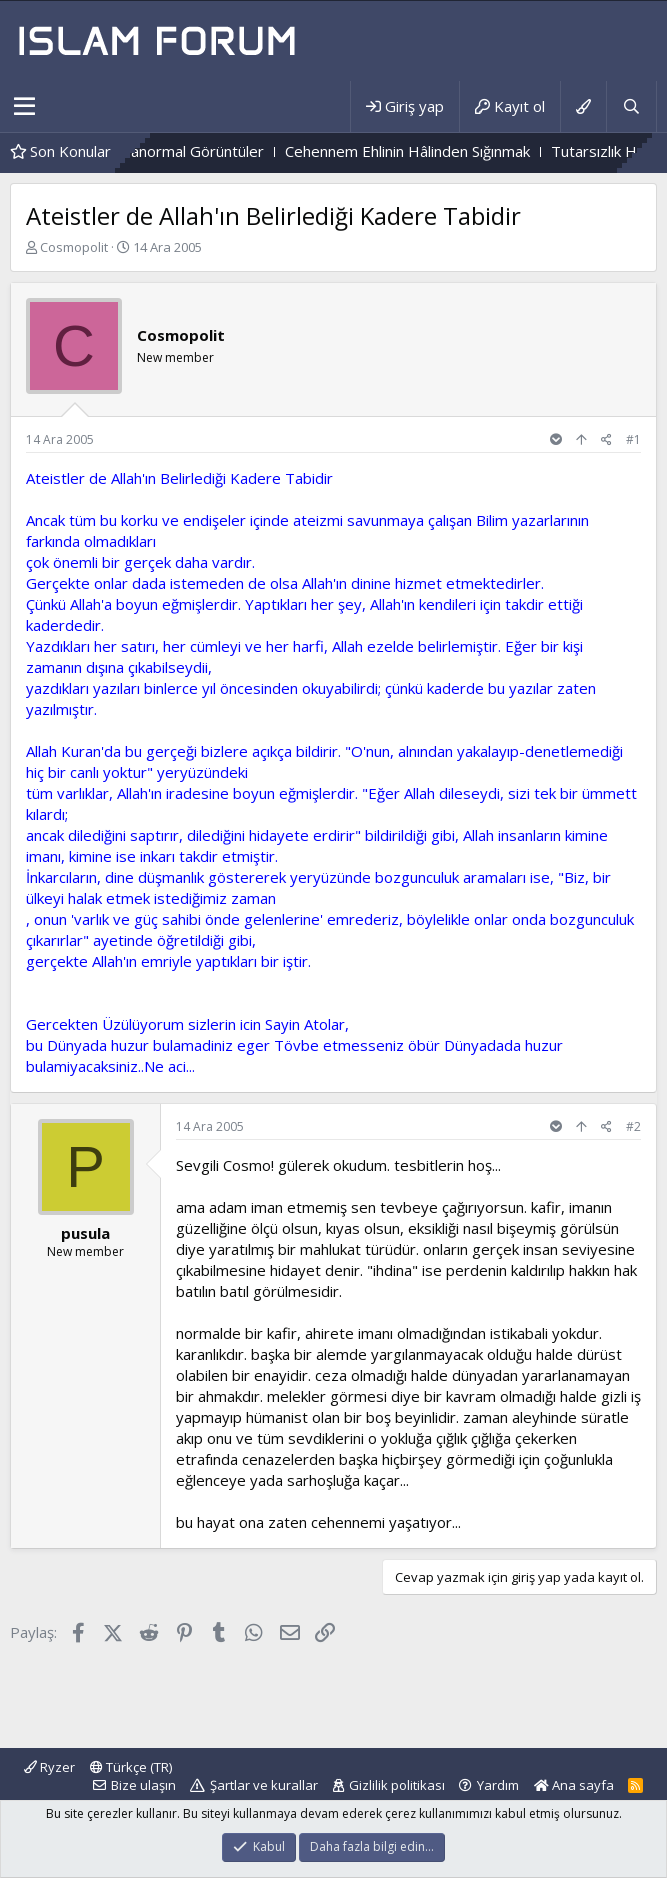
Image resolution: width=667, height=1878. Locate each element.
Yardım (498, 1785)
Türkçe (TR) (131, 1767)
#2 (633, 1126)
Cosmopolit (74, 247)
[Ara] (631, 106)
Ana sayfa (574, 1785)
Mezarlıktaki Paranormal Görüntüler (165, 151)
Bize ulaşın (143, 1785)
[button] (24, 107)
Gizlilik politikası (397, 1785)
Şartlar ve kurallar (264, 1785)
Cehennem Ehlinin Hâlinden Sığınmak (429, 151)
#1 (633, 439)
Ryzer (49, 1767)
